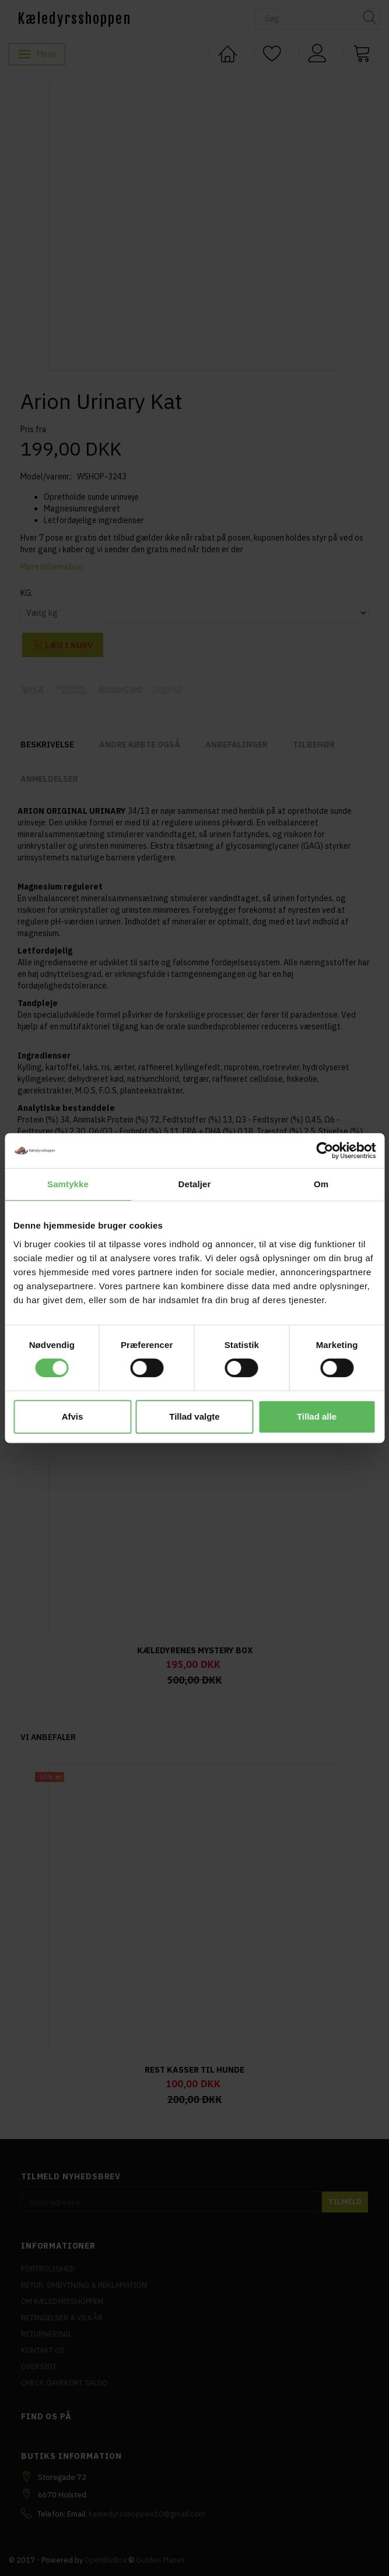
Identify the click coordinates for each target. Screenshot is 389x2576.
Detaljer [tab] (194, 1184)
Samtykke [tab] (68, 1184)
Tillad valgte (194, 1416)
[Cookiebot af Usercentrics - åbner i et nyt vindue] (325, 1150)
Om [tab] (321, 1184)
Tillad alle (317, 1416)
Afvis (72, 1416)
